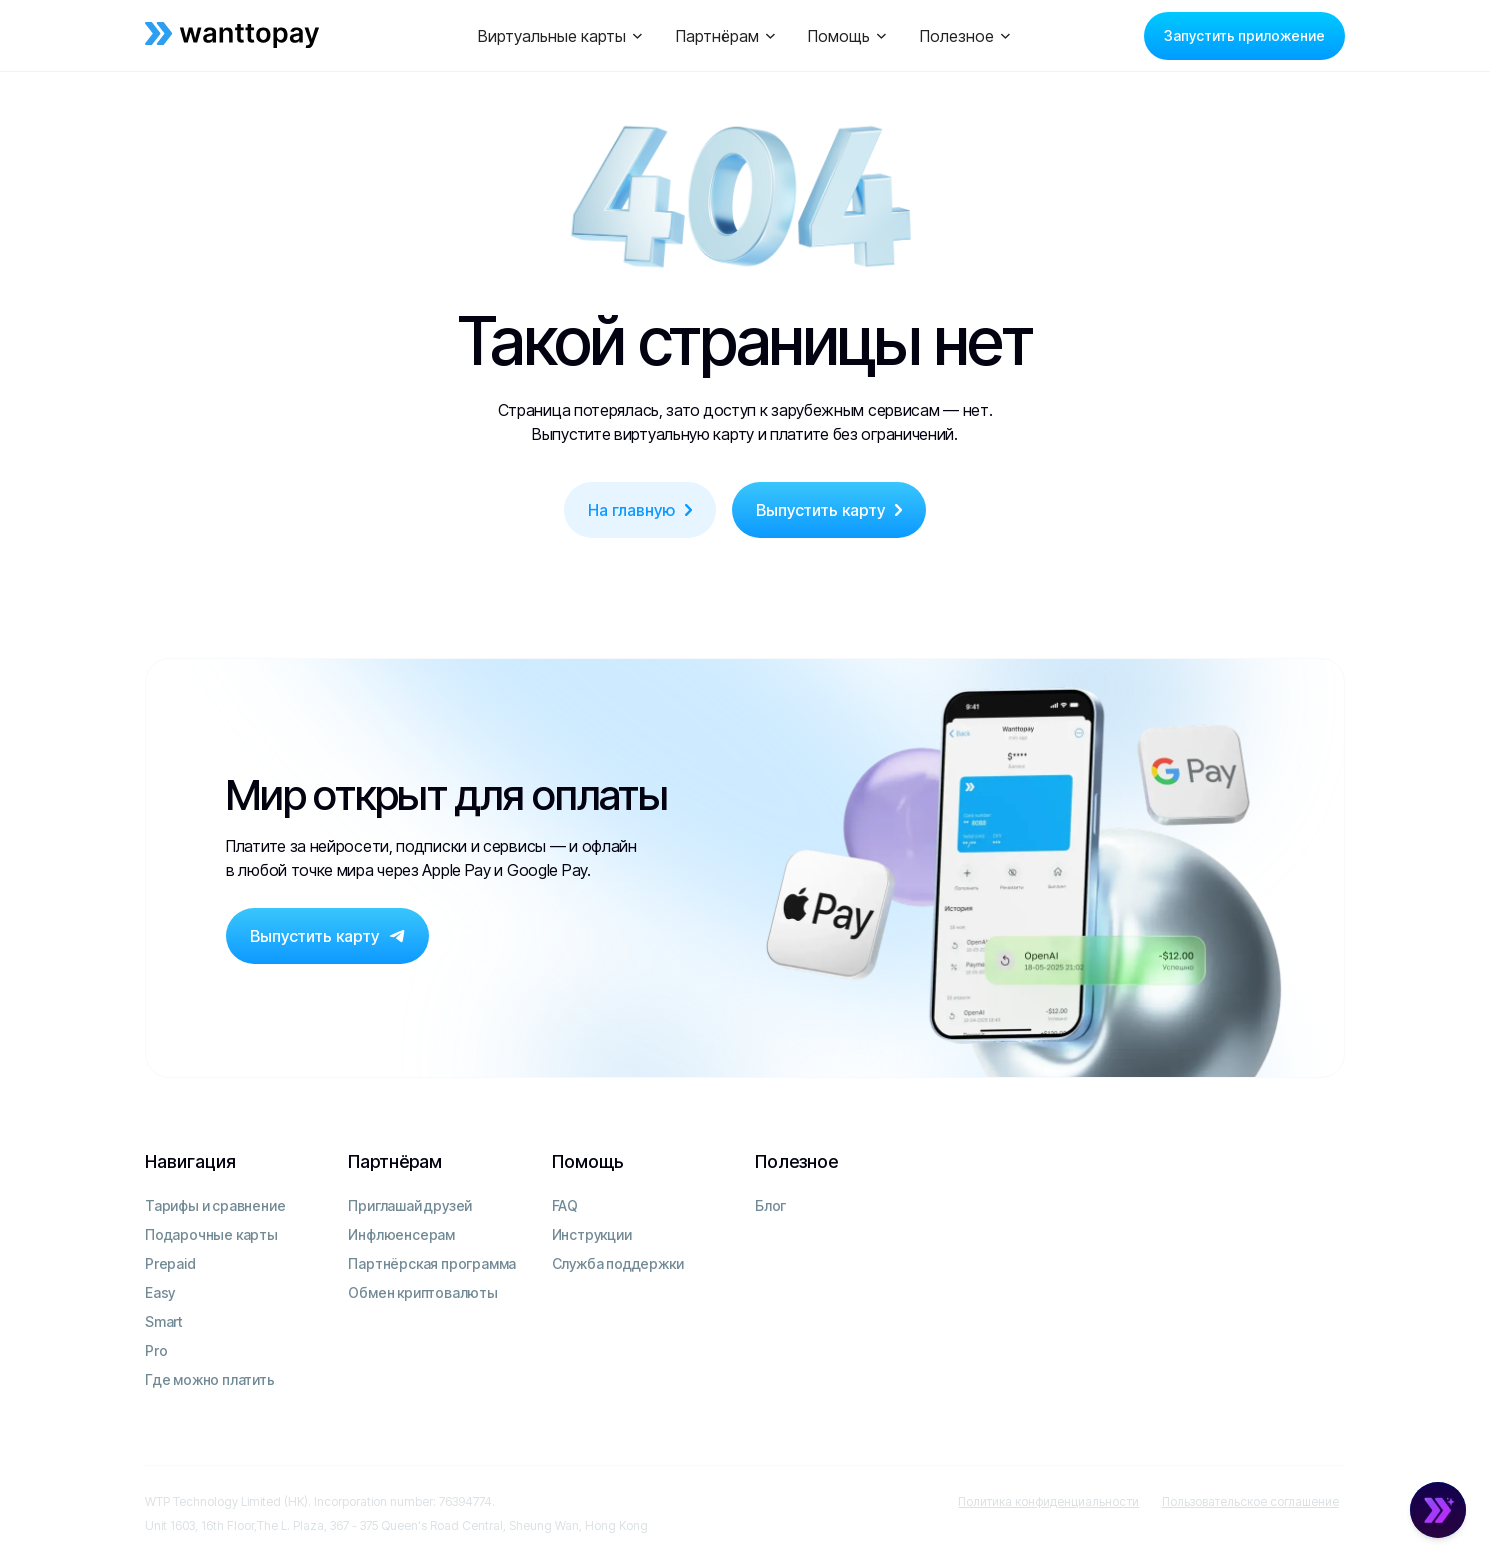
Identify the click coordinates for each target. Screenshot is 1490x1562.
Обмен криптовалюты (422, 1292)
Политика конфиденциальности (1048, 1501)
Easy (160, 1292)
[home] (270, 36)
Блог (770, 1205)
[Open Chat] (1438, 1510)
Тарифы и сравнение (215, 1205)
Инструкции (592, 1234)
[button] (561, 36)
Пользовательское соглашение (1250, 1501)
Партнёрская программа (432, 1263)
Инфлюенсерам (401, 1234)
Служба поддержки (618, 1263)
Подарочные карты (211, 1234)
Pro (156, 1350)
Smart (163, 1321)
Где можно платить (210, 1379)
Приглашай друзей (410, 1205)
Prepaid (170, 1263)
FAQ (565, 1205)
